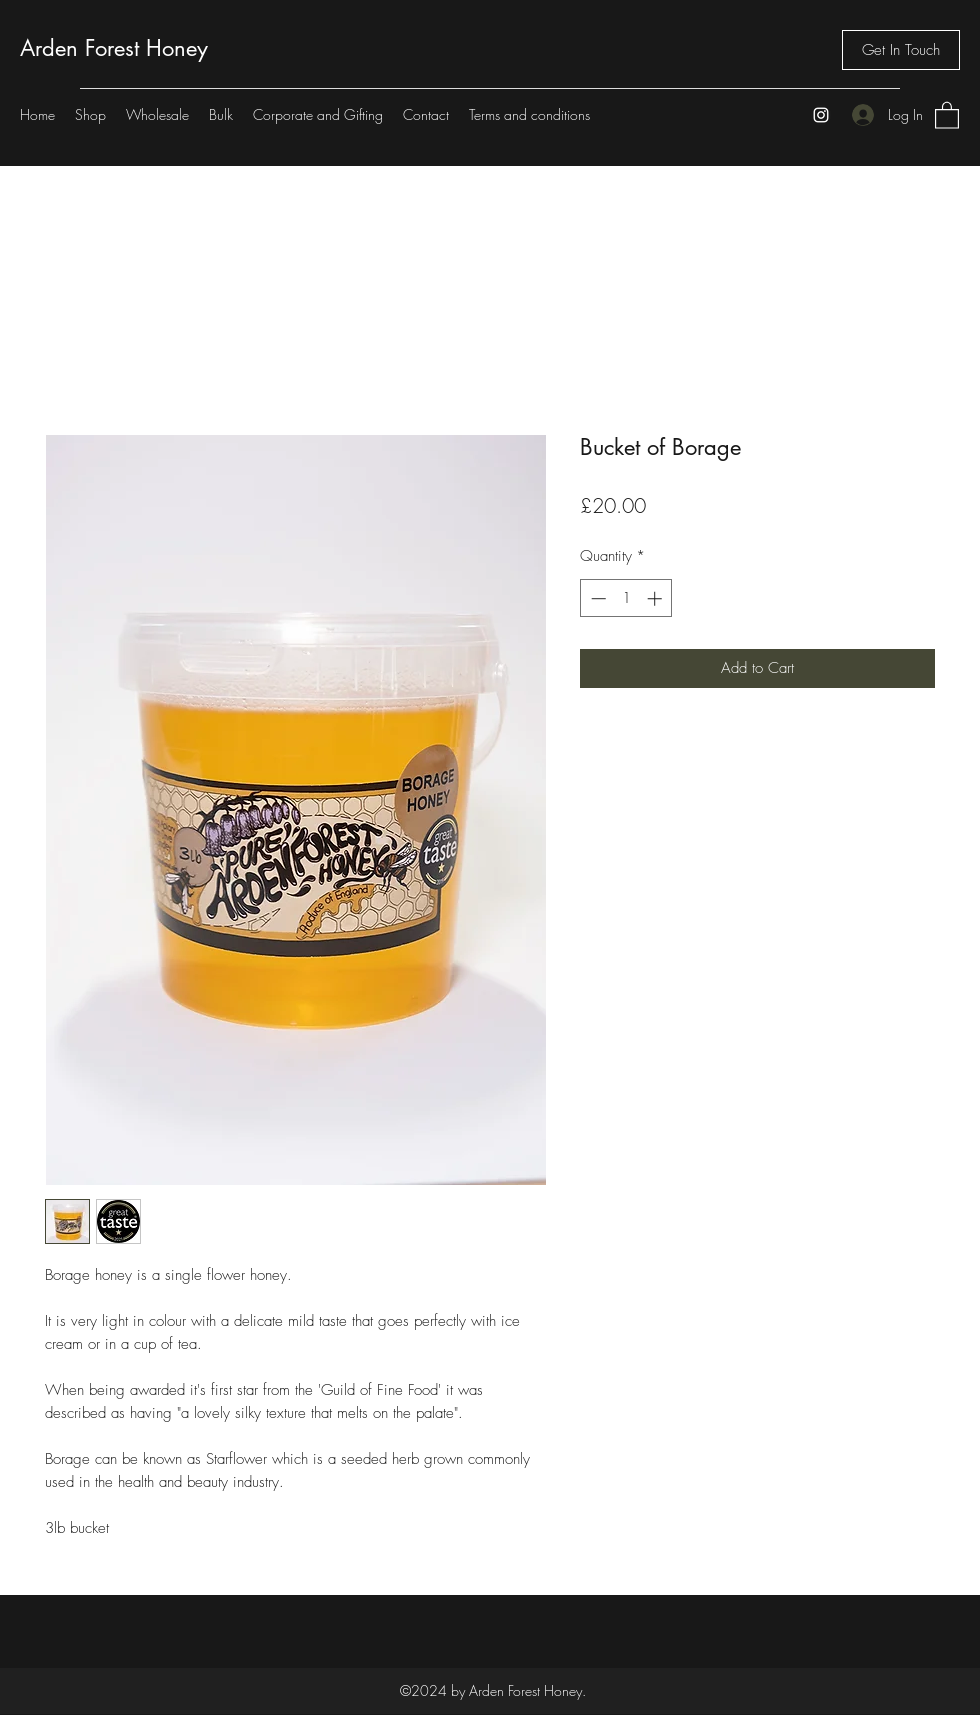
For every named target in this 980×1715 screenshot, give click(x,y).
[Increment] (656, 598)
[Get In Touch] (901, 50)
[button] (947, 114)
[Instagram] (821, 115)
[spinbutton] (626, 598)
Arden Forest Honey (114, 48)
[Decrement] (596, 598)
